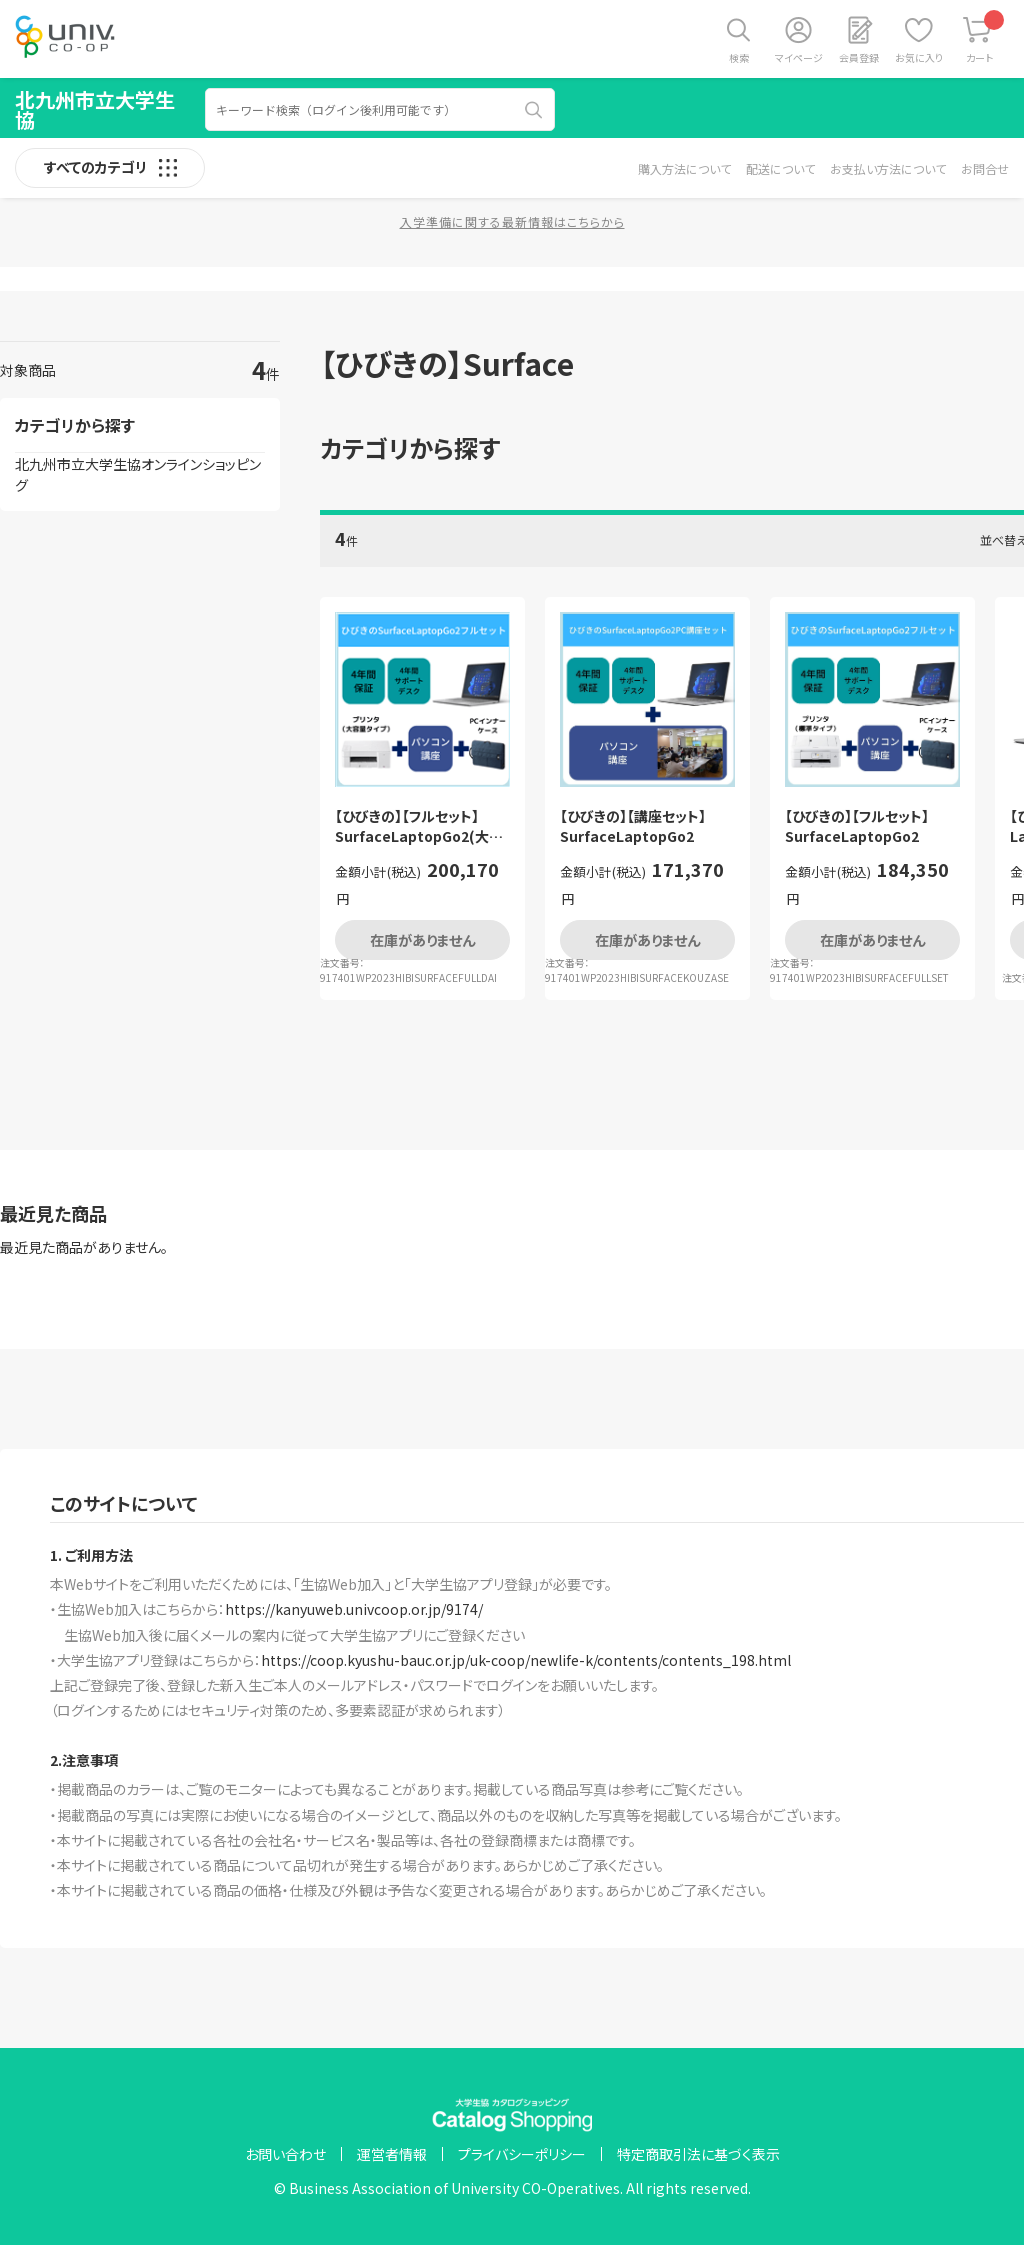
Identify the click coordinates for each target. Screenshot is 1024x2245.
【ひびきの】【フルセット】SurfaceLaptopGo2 (857, 826)
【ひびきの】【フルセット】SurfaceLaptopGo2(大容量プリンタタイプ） (419, 826)
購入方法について (684, 168)
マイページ (799, 57)
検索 (739, 57)
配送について (780, 168)
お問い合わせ (285, 2154)
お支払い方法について (888, 168)
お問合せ (985, 168)
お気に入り (919, 57)
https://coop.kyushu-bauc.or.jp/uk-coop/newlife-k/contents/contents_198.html (526, 1660)
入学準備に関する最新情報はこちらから (512, 221)
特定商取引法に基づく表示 (698, 2154)
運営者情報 (392, 2154)
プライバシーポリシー (522, 2154)
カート (985, 37)
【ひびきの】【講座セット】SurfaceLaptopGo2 (633, 826)
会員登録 (859, 57)
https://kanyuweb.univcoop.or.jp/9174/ (354, 1609)
